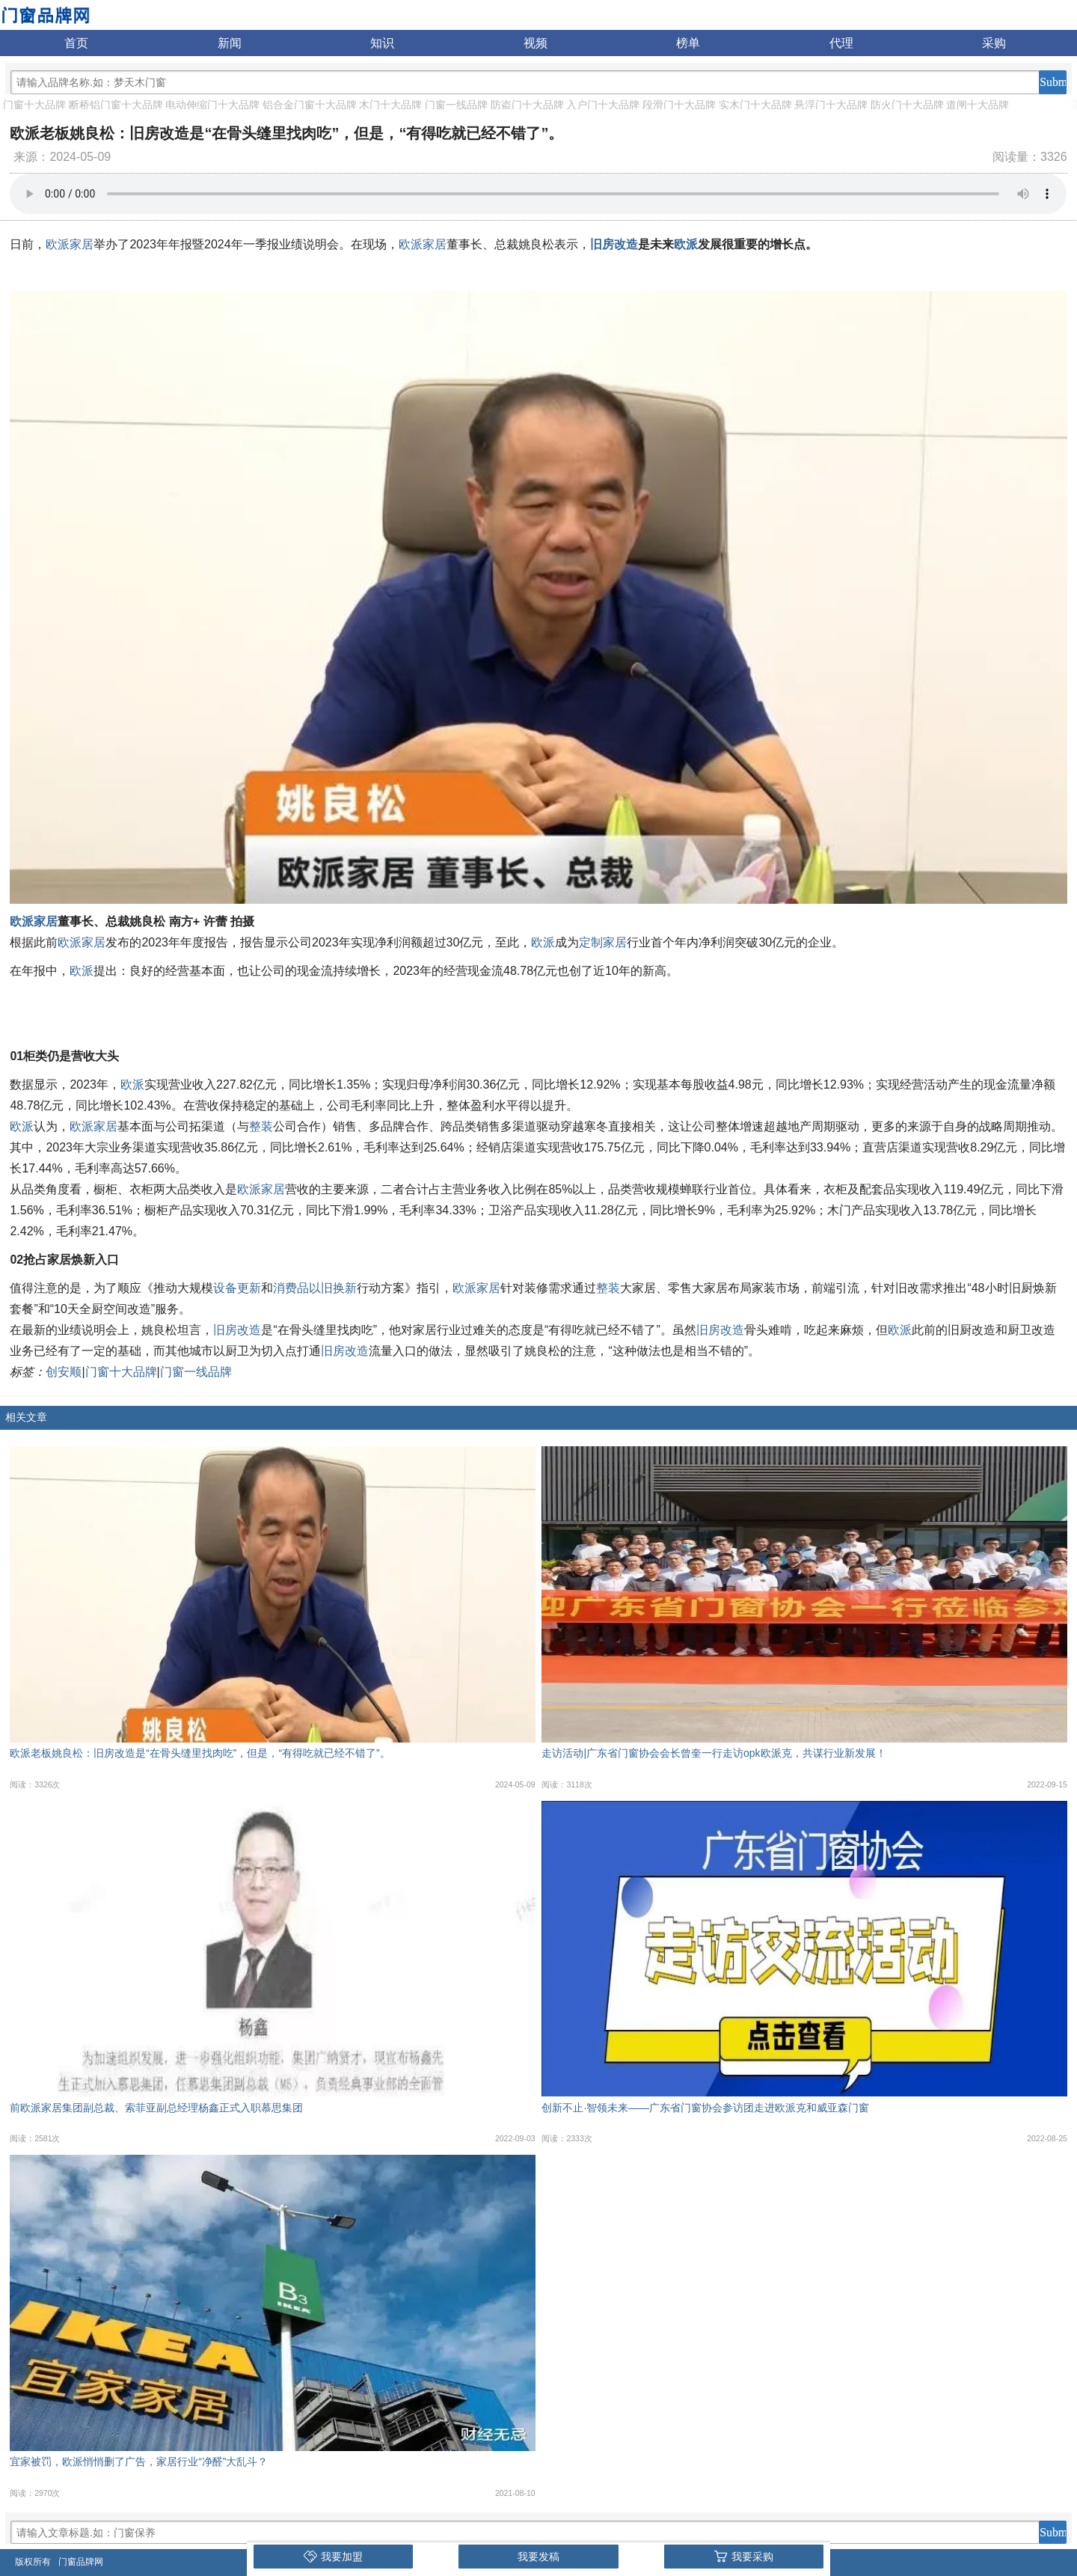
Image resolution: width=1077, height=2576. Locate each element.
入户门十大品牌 (602, 105)
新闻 (230, 43)
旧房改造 (614, 244)
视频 (535, 43)
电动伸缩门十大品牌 (212, 105)
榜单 (688, 43)
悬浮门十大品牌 (831, 105)
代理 (841, 43)
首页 (76, 43)
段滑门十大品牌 (679, 105)
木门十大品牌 (390, 105)
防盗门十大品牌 (527, 105)
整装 (261, 1126)
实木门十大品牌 (755, 105)
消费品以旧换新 (315, 1288)
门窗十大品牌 (34, 105)
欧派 (686, 244)
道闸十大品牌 (977, 105)
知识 (382, 43)
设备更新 (237, 1288)
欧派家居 (69, 244)
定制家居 (603, 942)
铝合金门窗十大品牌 (310, 105)
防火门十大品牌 (907, 105)
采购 (994, 43)
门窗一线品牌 (456, 105)
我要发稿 (538, 2557)
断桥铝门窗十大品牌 (116, 105)
